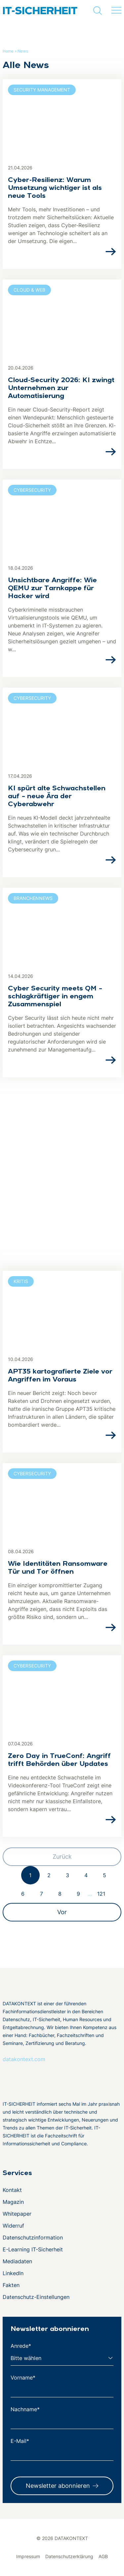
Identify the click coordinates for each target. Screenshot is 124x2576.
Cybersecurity (32, 490)
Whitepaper (17, 2213)
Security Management (42, 89)
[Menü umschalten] (116, 10)
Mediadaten (17, 2261)
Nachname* (25, 2409)
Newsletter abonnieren (58, 2485)
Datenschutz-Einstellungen (36, 2297)
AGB (103, 2556)
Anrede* (21, 2346)
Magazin (13, 2202)
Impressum (28, 2556)
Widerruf (13, 2225)
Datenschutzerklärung (69, 2556)
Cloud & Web (29, 290)
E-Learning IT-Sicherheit (33, 2249)
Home (8, 51)
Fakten (11, 2285)
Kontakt (12, 2190)
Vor (62, 1912)
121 (101, 1893)
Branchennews (33, 898)
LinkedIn (13, 2273)
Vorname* (23, 2377)
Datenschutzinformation (33, 2237)
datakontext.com (24, 2059)
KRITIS (21, 1281)
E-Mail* (20, 2441)
